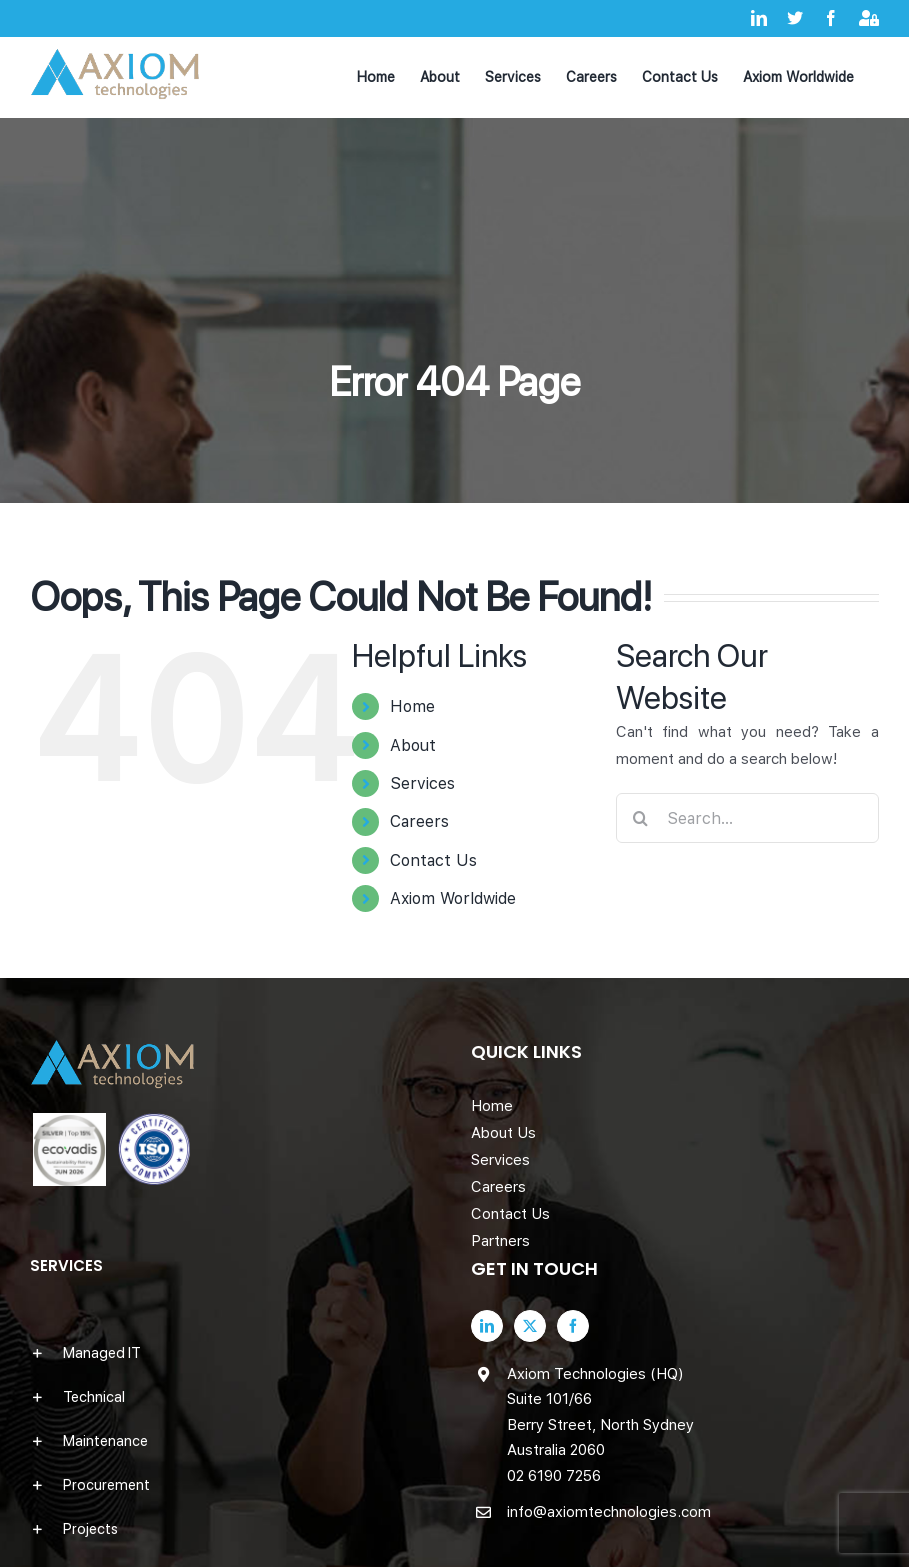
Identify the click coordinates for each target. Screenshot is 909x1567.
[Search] (641, 818)
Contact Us (433, 860)
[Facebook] (573, 1326)
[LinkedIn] (487, 1326)
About (413, 745)
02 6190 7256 (554, 1476)
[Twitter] (530, 1326)
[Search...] (747, 818)
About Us (503, 1133)
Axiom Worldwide (453, 898)
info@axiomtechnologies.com (609, 1512)
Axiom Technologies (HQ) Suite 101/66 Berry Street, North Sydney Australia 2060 (600, 1412)
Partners (500, 1241)
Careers (419, 821)
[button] (234, 1353)
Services (422, 783)
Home (412, 706)
